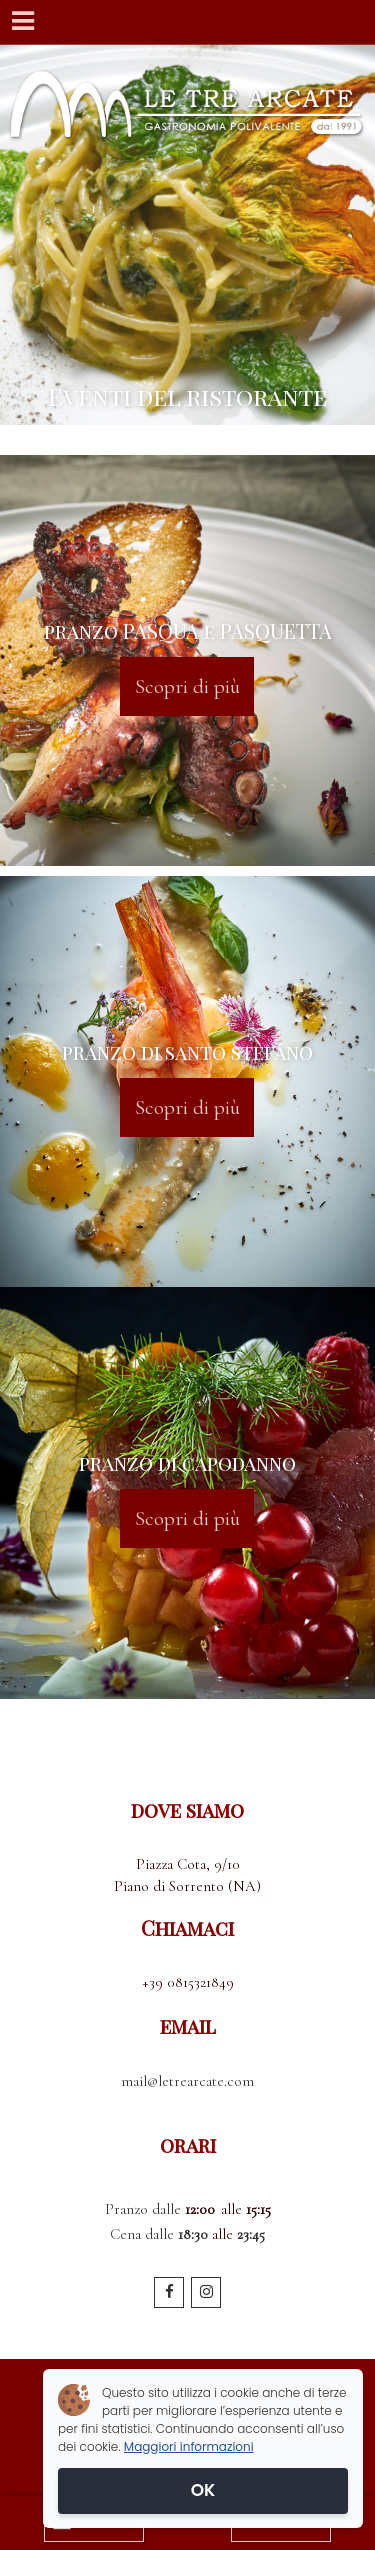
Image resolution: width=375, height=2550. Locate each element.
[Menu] (22, 22)
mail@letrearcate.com (187, 2081)
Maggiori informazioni (189, 2446)
